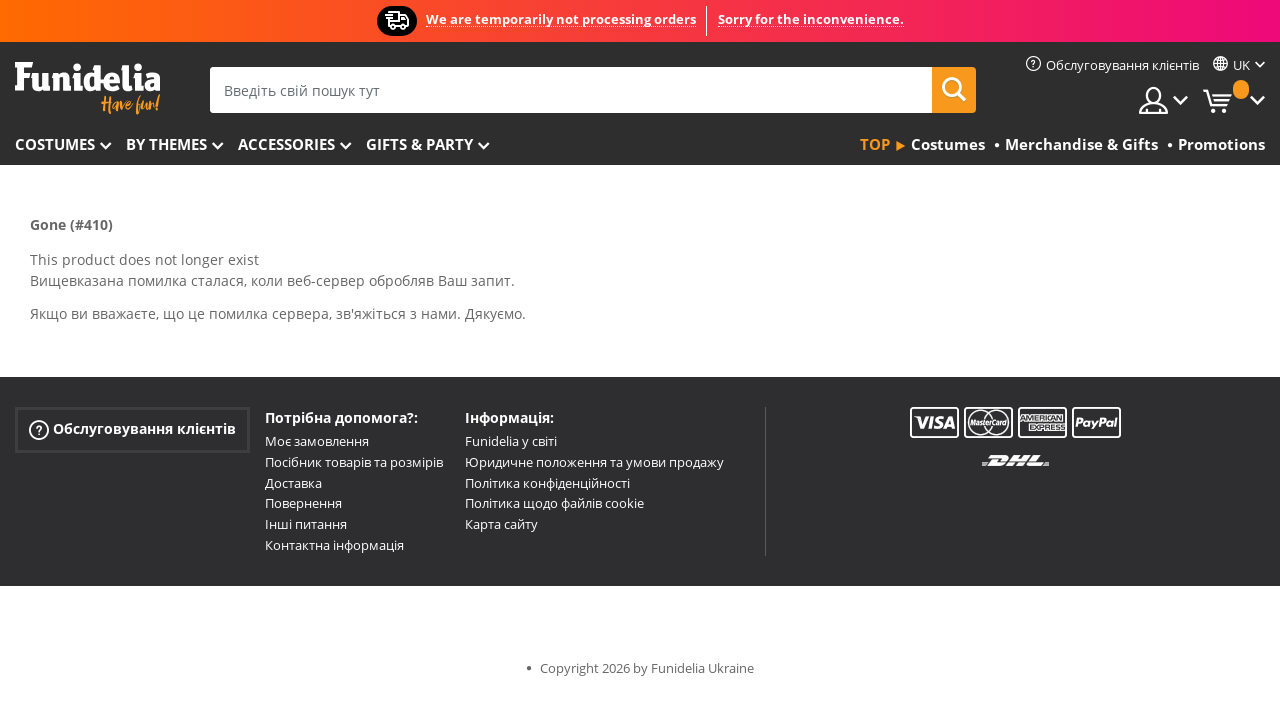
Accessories (286, 144)
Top (875, 144)
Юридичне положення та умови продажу (594, 462)
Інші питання (306, 524)
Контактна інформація (334, 545)
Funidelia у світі (511, 441)
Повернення (303, 503)
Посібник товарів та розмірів (354, 462)
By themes (166, 144)
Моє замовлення (317, 441)
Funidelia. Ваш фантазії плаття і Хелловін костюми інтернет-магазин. (87, 88)
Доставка (293, 483)
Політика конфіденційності (547, 483)
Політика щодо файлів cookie (554, 503)
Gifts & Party (419, 144)
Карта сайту (501, 524)
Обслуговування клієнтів (132, 429)
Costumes (55, 144)
